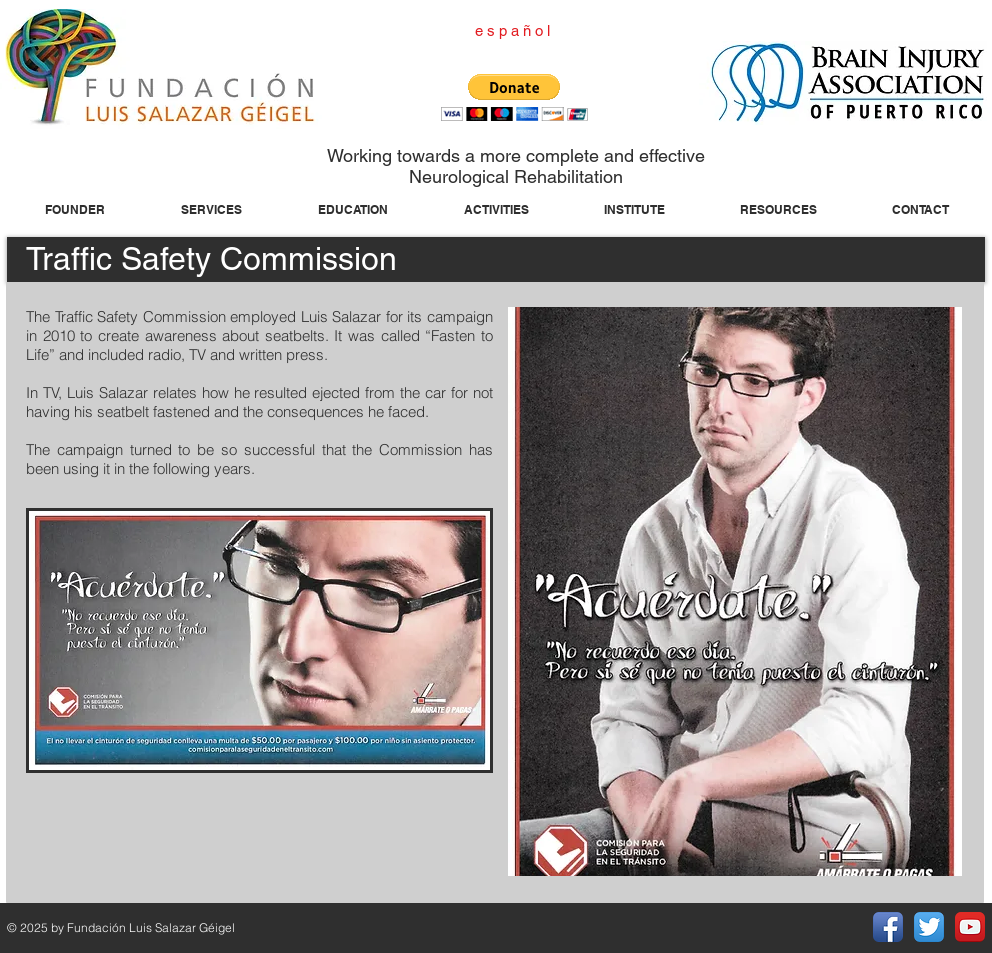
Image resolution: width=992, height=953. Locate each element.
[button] (514, 97)
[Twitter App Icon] (929, 927)
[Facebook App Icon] (888, 927)
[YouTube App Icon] (970, 927)
